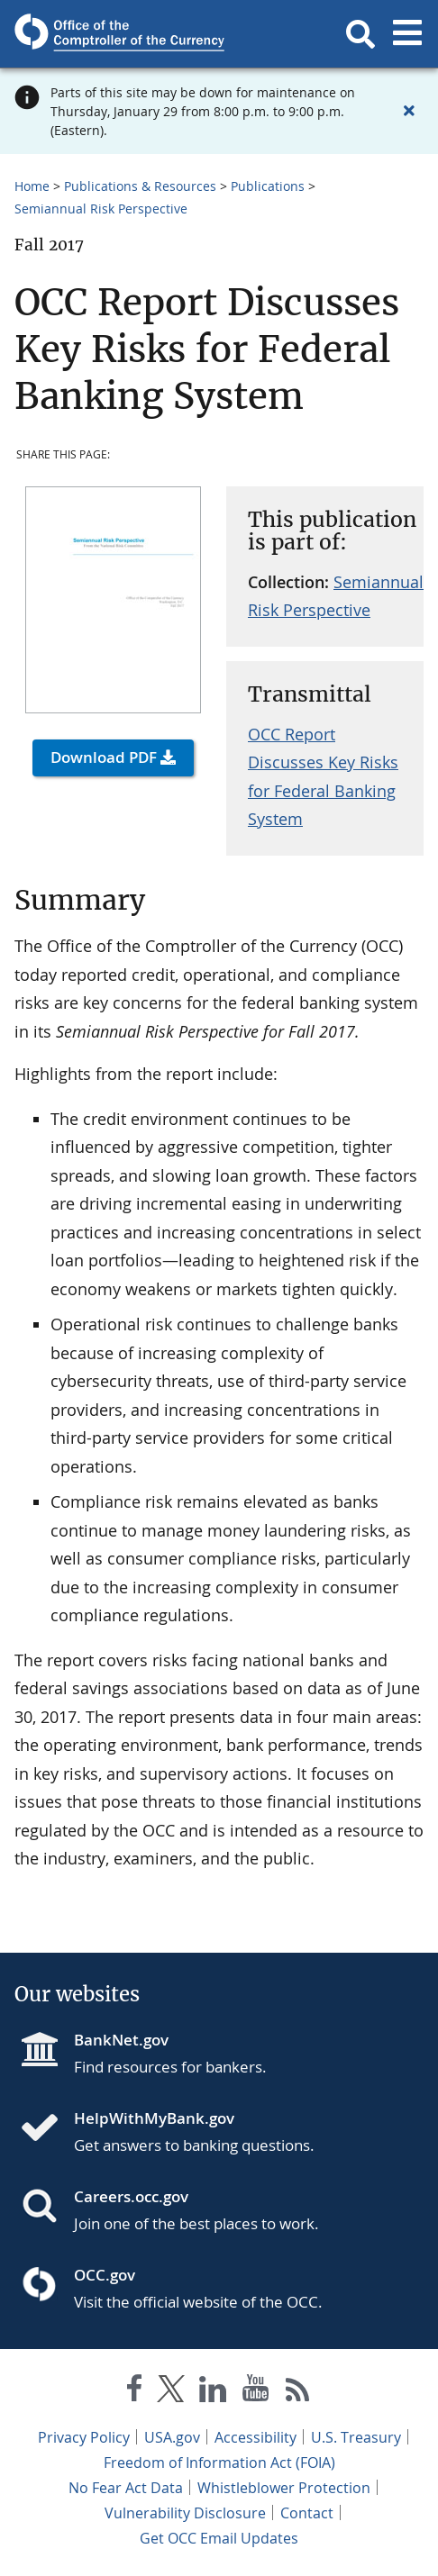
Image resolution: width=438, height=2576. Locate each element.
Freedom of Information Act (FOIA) (219, 2462)
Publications (268, 186)
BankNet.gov (121, 2039)
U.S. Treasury (356, 2437)
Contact (306, 2513)
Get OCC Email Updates (219, 2538)
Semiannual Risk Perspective (100, 208)
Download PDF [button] (103, 757)
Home (32, 186)
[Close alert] (409, 111)
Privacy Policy (84, 2437)
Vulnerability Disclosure (185, 2513)
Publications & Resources (140, 186)
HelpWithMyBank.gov (154, 2118)
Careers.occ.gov (131, 2196)
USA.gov (172, 2437)
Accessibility (255, 2437)
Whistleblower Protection (283, 2488)
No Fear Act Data (125, 2488)
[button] (360, 34)
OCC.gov (104, 2274)
